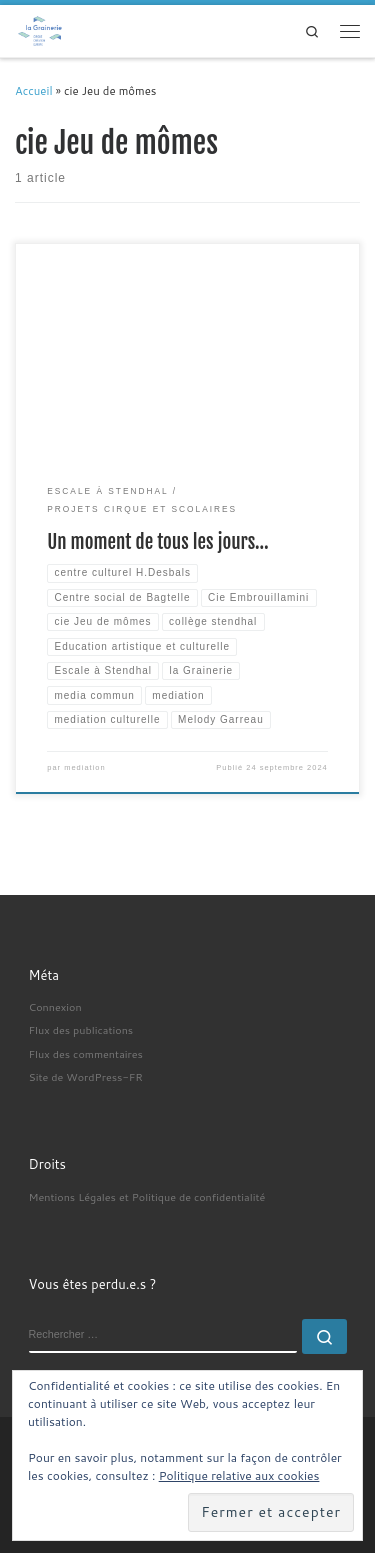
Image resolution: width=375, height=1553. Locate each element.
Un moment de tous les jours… (158, 542)
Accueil (34, 91)
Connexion (55, 1006)
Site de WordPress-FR (86, 1076)
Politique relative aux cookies (239, 1475)
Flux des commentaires (86, 1053)
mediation (84, 767)
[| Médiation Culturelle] (40, 30)
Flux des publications (81, 1029)
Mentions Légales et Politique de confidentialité (147, 1196)
